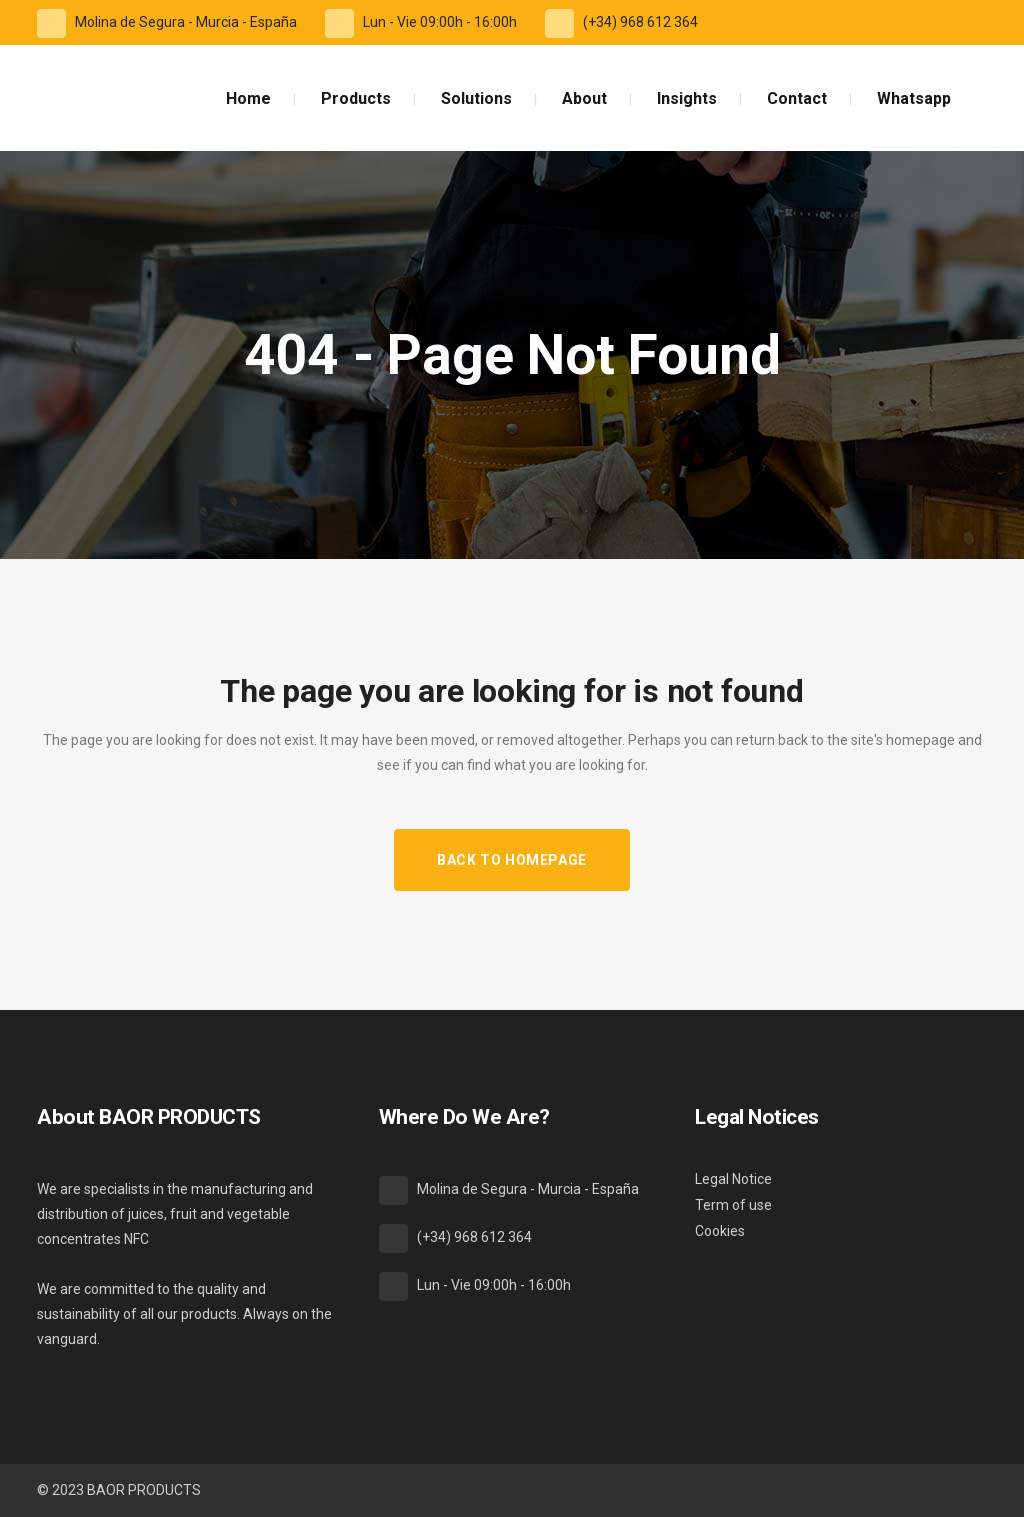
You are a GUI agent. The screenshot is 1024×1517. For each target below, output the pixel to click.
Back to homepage (512, 860)
